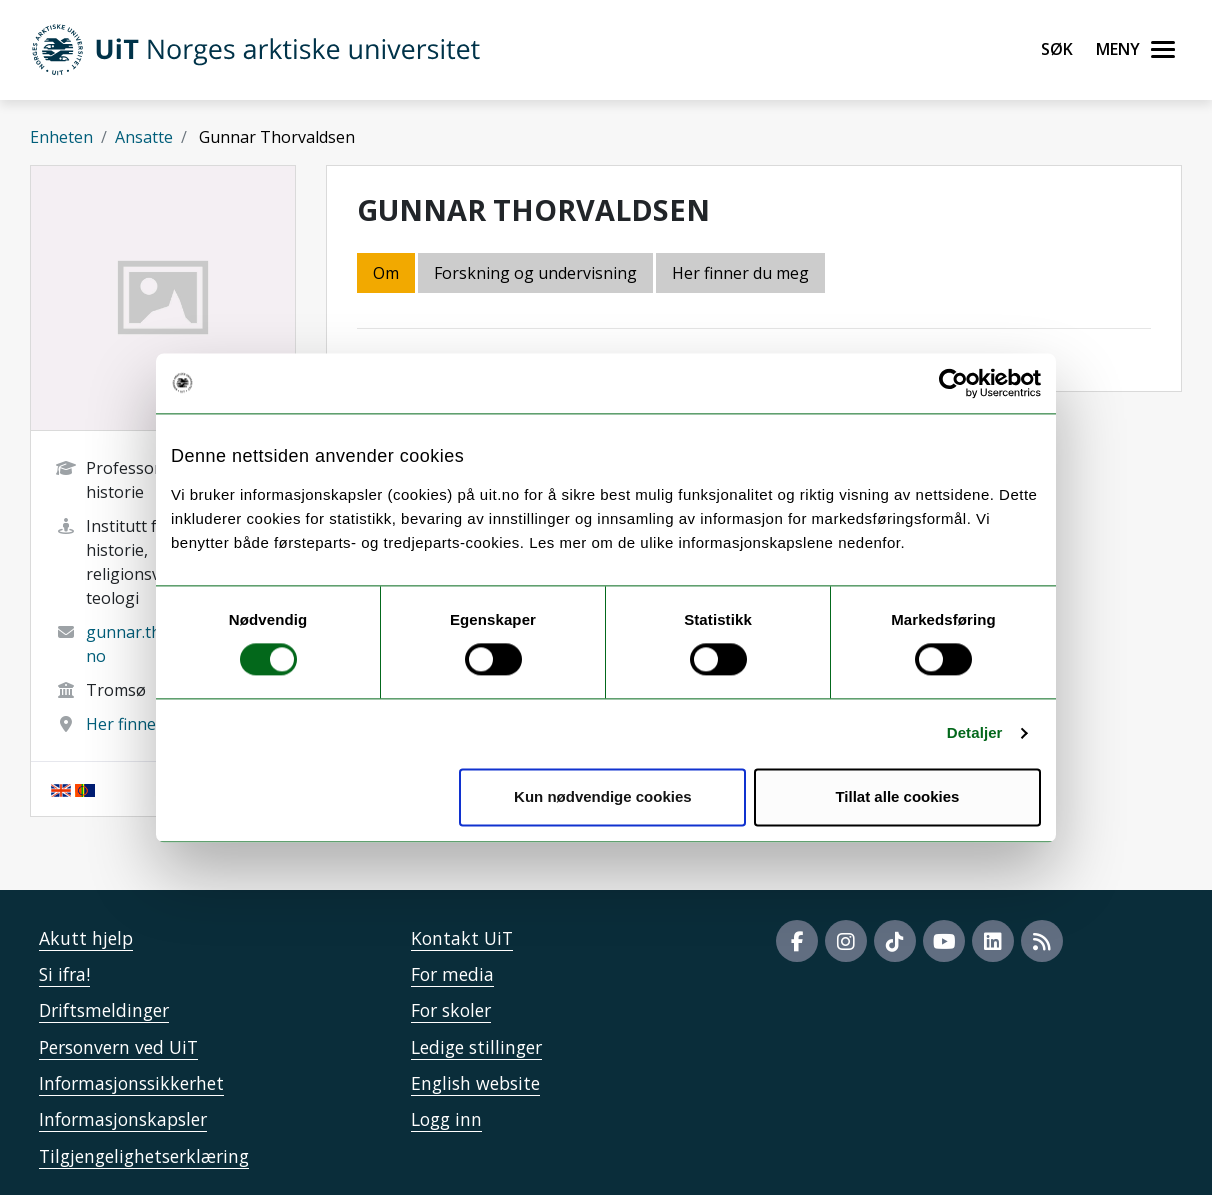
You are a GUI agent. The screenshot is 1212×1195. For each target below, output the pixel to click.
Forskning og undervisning (535, 273)
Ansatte (144, 137)
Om (386, 273)
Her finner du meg (154, 724)
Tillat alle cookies (897, 796)
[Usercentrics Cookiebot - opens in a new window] (953, 383)
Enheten (61, 137)
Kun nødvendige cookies (603, 796)
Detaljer (975, 733)
